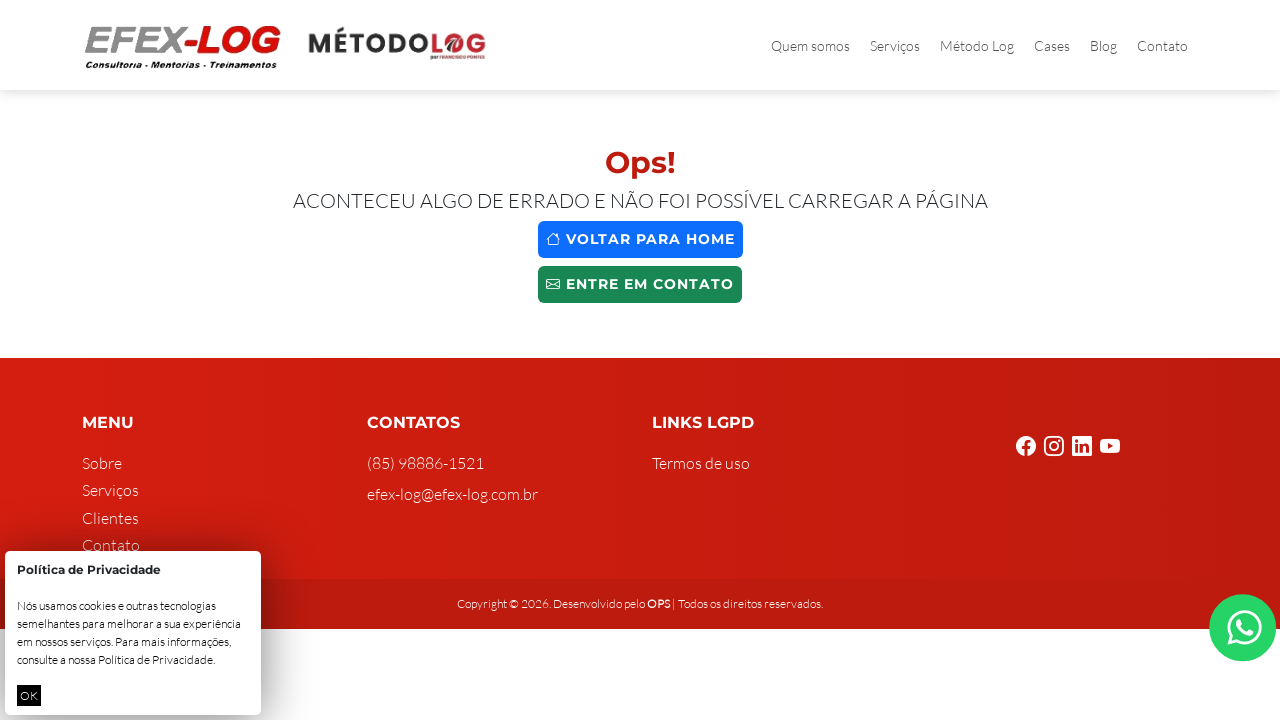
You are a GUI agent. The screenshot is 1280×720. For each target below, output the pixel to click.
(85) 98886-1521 (425, 463)
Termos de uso (701, 463)
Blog (1103, 45)
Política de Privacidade (155, 659)
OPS (658, 603)
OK (29, 695)
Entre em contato (640, 284)
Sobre (102, 463)
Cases (1052, 45)
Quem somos (810, 45)
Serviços (895, 45)
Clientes (110, 518)
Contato (1162, 45)
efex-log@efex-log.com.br (452, 494)
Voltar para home (640, 239)
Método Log (977, 45)
